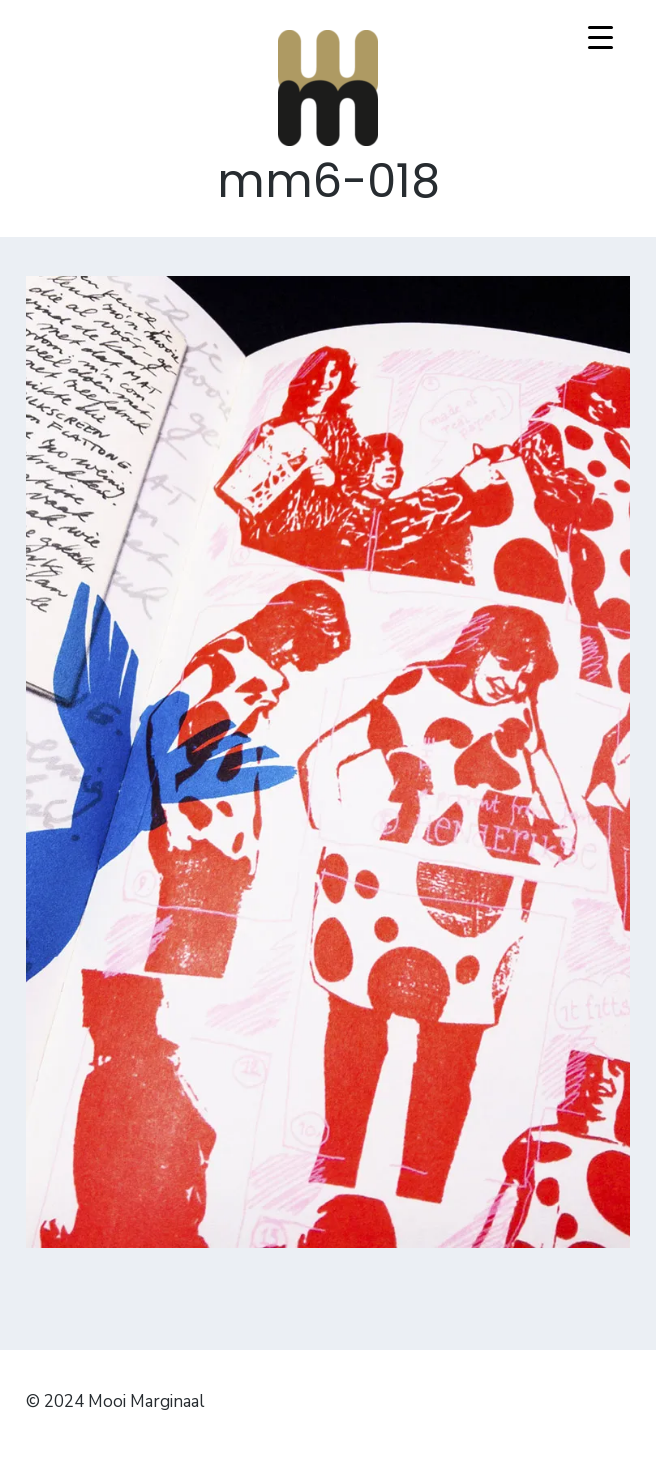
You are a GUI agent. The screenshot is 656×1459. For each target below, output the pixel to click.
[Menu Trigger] (600, 37)
